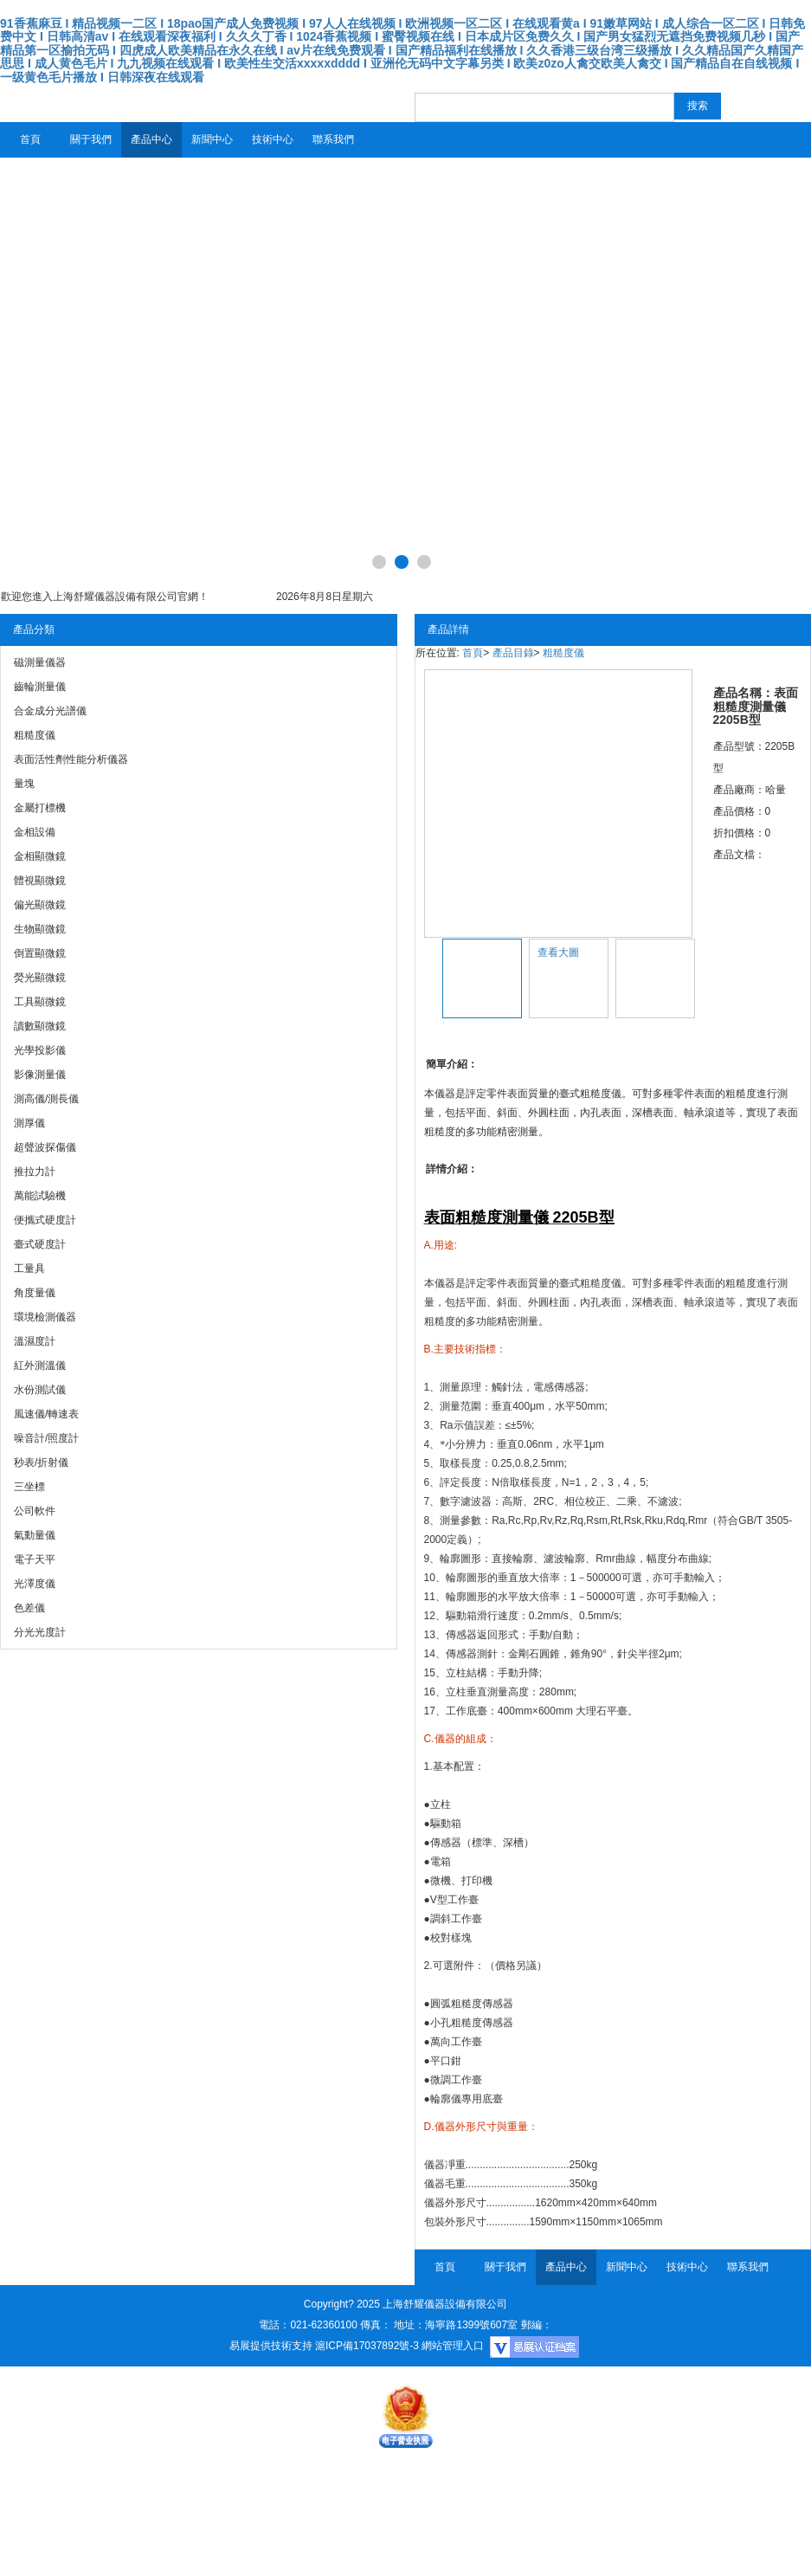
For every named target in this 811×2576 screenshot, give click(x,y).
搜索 (697, 106)
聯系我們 (333, 139)
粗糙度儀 (563, 653)
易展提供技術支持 (270, 2346)
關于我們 (91, 139)
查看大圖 (558, 952)
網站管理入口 (453, 2346)
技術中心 (272, 139)
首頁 (30, 139)
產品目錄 (513, 653)
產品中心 (151, 139)
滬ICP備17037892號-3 (367, 2346)
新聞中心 (212, 139)
